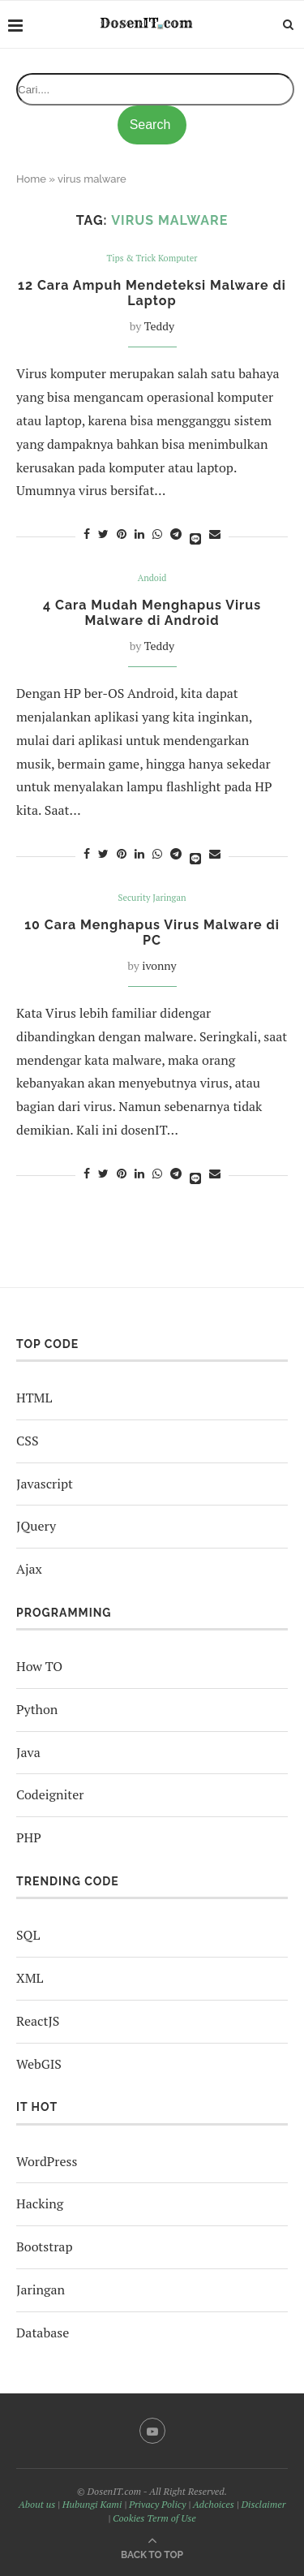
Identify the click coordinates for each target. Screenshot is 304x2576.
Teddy (159, 326)
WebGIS (39, 2064)
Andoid (152, 578)
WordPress (46, 2161)
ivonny (159, 965)
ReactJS (37, 2021)
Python (37, 1709)
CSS (27, 1441)
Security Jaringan (152, 898)
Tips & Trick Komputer (151, 258)
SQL (28, 1935)
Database (42, 2332)
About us (37, 2504)
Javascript (44, 1484)
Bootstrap (44, 2246)
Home (31, 179)
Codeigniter (49, 1794)
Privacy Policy (157, 2504)
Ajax (29, 1569)
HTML (34, 1397)
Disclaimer (263, 2504)
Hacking (39, 2203)
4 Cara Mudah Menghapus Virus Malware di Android (152, 612)
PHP (28, 1837)
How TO (39, 1666)
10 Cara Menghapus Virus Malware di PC (152, 932)
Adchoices (213, 2504)
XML (29, 1978)
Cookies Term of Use (154, 2518)
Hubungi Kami (92, 2504)
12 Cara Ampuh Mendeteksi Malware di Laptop (152, 293)
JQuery (36, 1526)
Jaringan (40, 2289)
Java (28, 1752)
